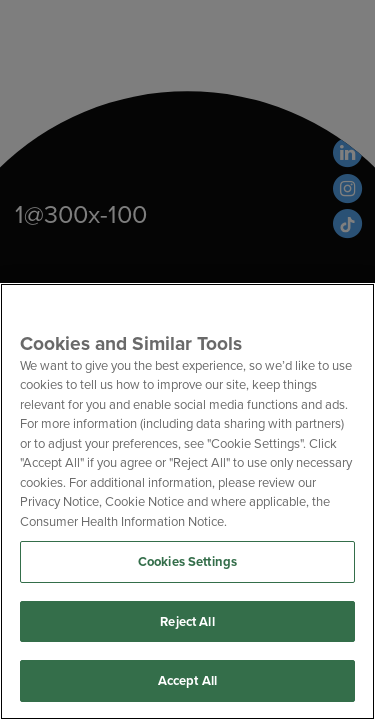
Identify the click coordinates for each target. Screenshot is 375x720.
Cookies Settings (187, 561)
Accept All (187, 680)
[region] (187, 501)
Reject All (187, 621)
